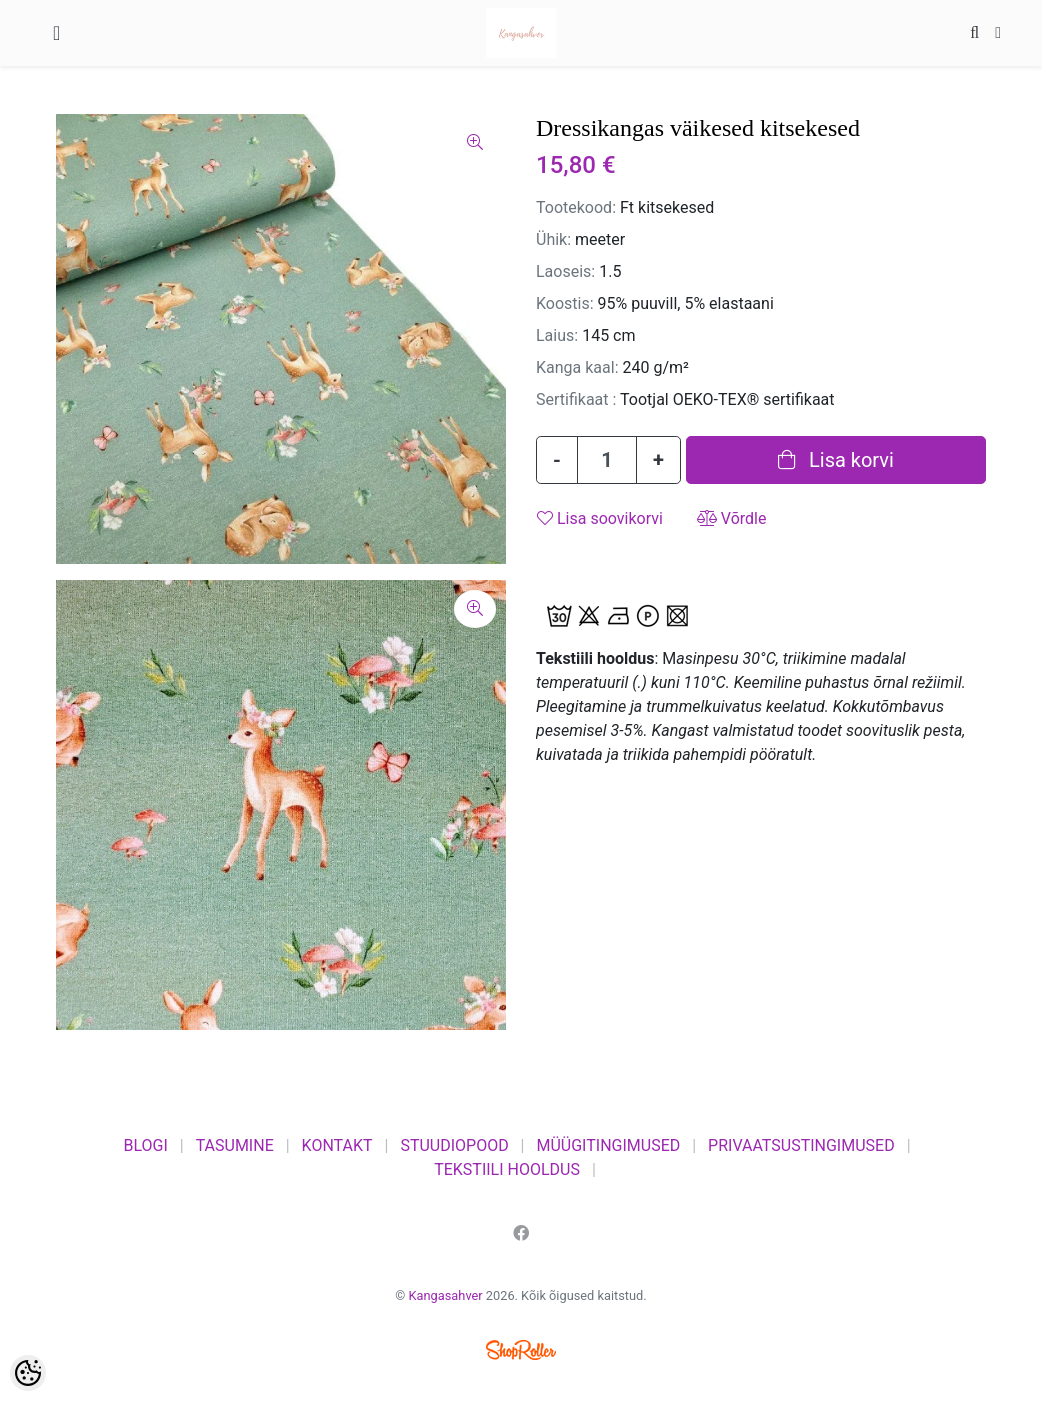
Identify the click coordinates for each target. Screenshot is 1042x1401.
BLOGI (145, 1145)
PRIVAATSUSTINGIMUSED (801, 1145)
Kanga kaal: (577, 367)
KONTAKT (337, 1145)
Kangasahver (446, 1295)
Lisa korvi (836, 460)
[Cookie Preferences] (28, 1373)
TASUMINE (235, 1145)
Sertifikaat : (576, 399)
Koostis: (565, 303)
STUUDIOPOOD (454, 1145)
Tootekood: (576, 207)
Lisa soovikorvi (600, 518)
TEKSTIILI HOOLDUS (507, 1169)
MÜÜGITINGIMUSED (608, 1145)
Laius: (557, 335)
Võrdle (732, 518)
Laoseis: (565, 271)
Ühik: (553, 239)
